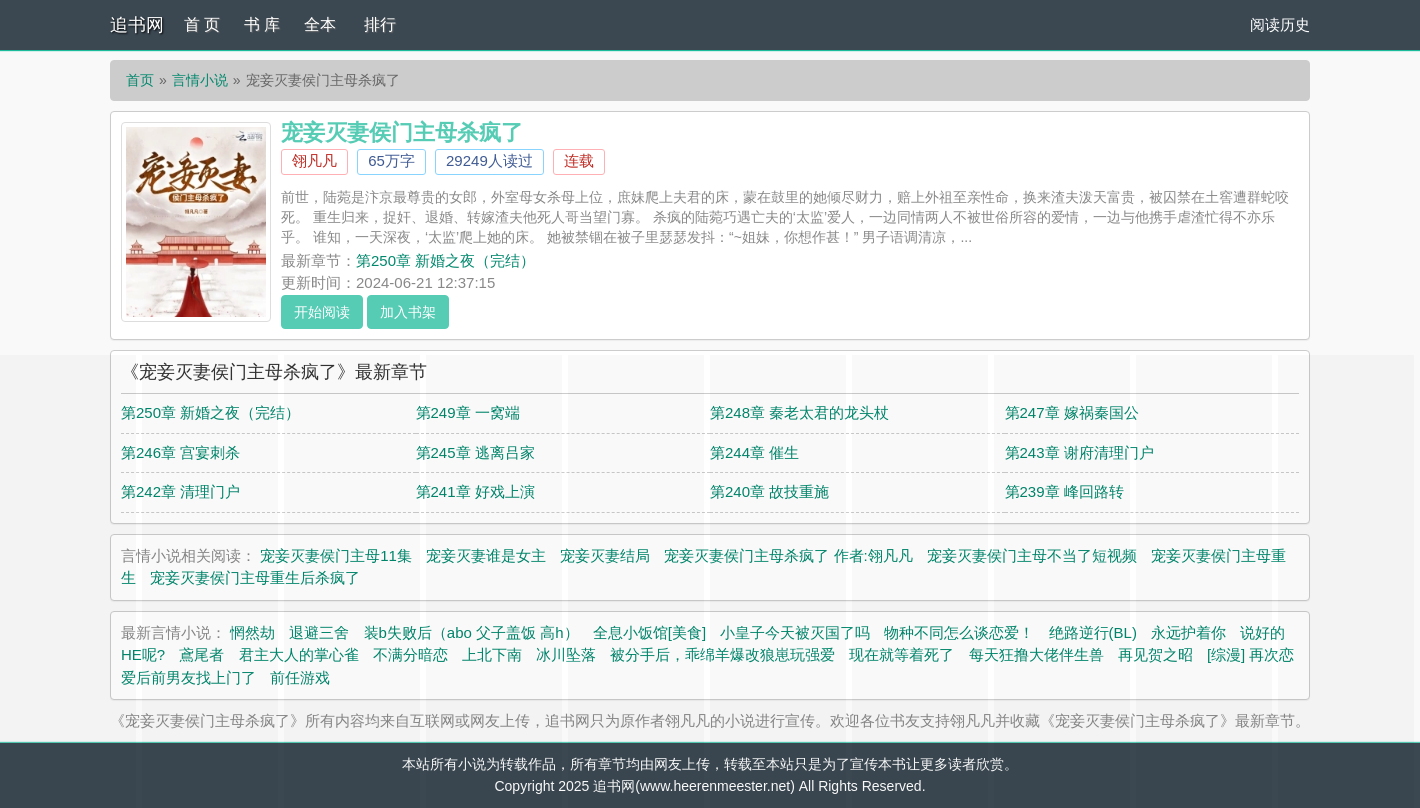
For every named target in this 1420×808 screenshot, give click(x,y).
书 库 (262, 24)
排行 (380, 24)
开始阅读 (322, 312)
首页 (140, 80)
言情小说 (200, 80)
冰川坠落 (566, 654)
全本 (320, 24)
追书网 (137, 25)
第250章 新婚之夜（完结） (445, 260)
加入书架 (408, 312)
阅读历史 (1280, 24)
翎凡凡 (314, 160)
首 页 (202, 24)
